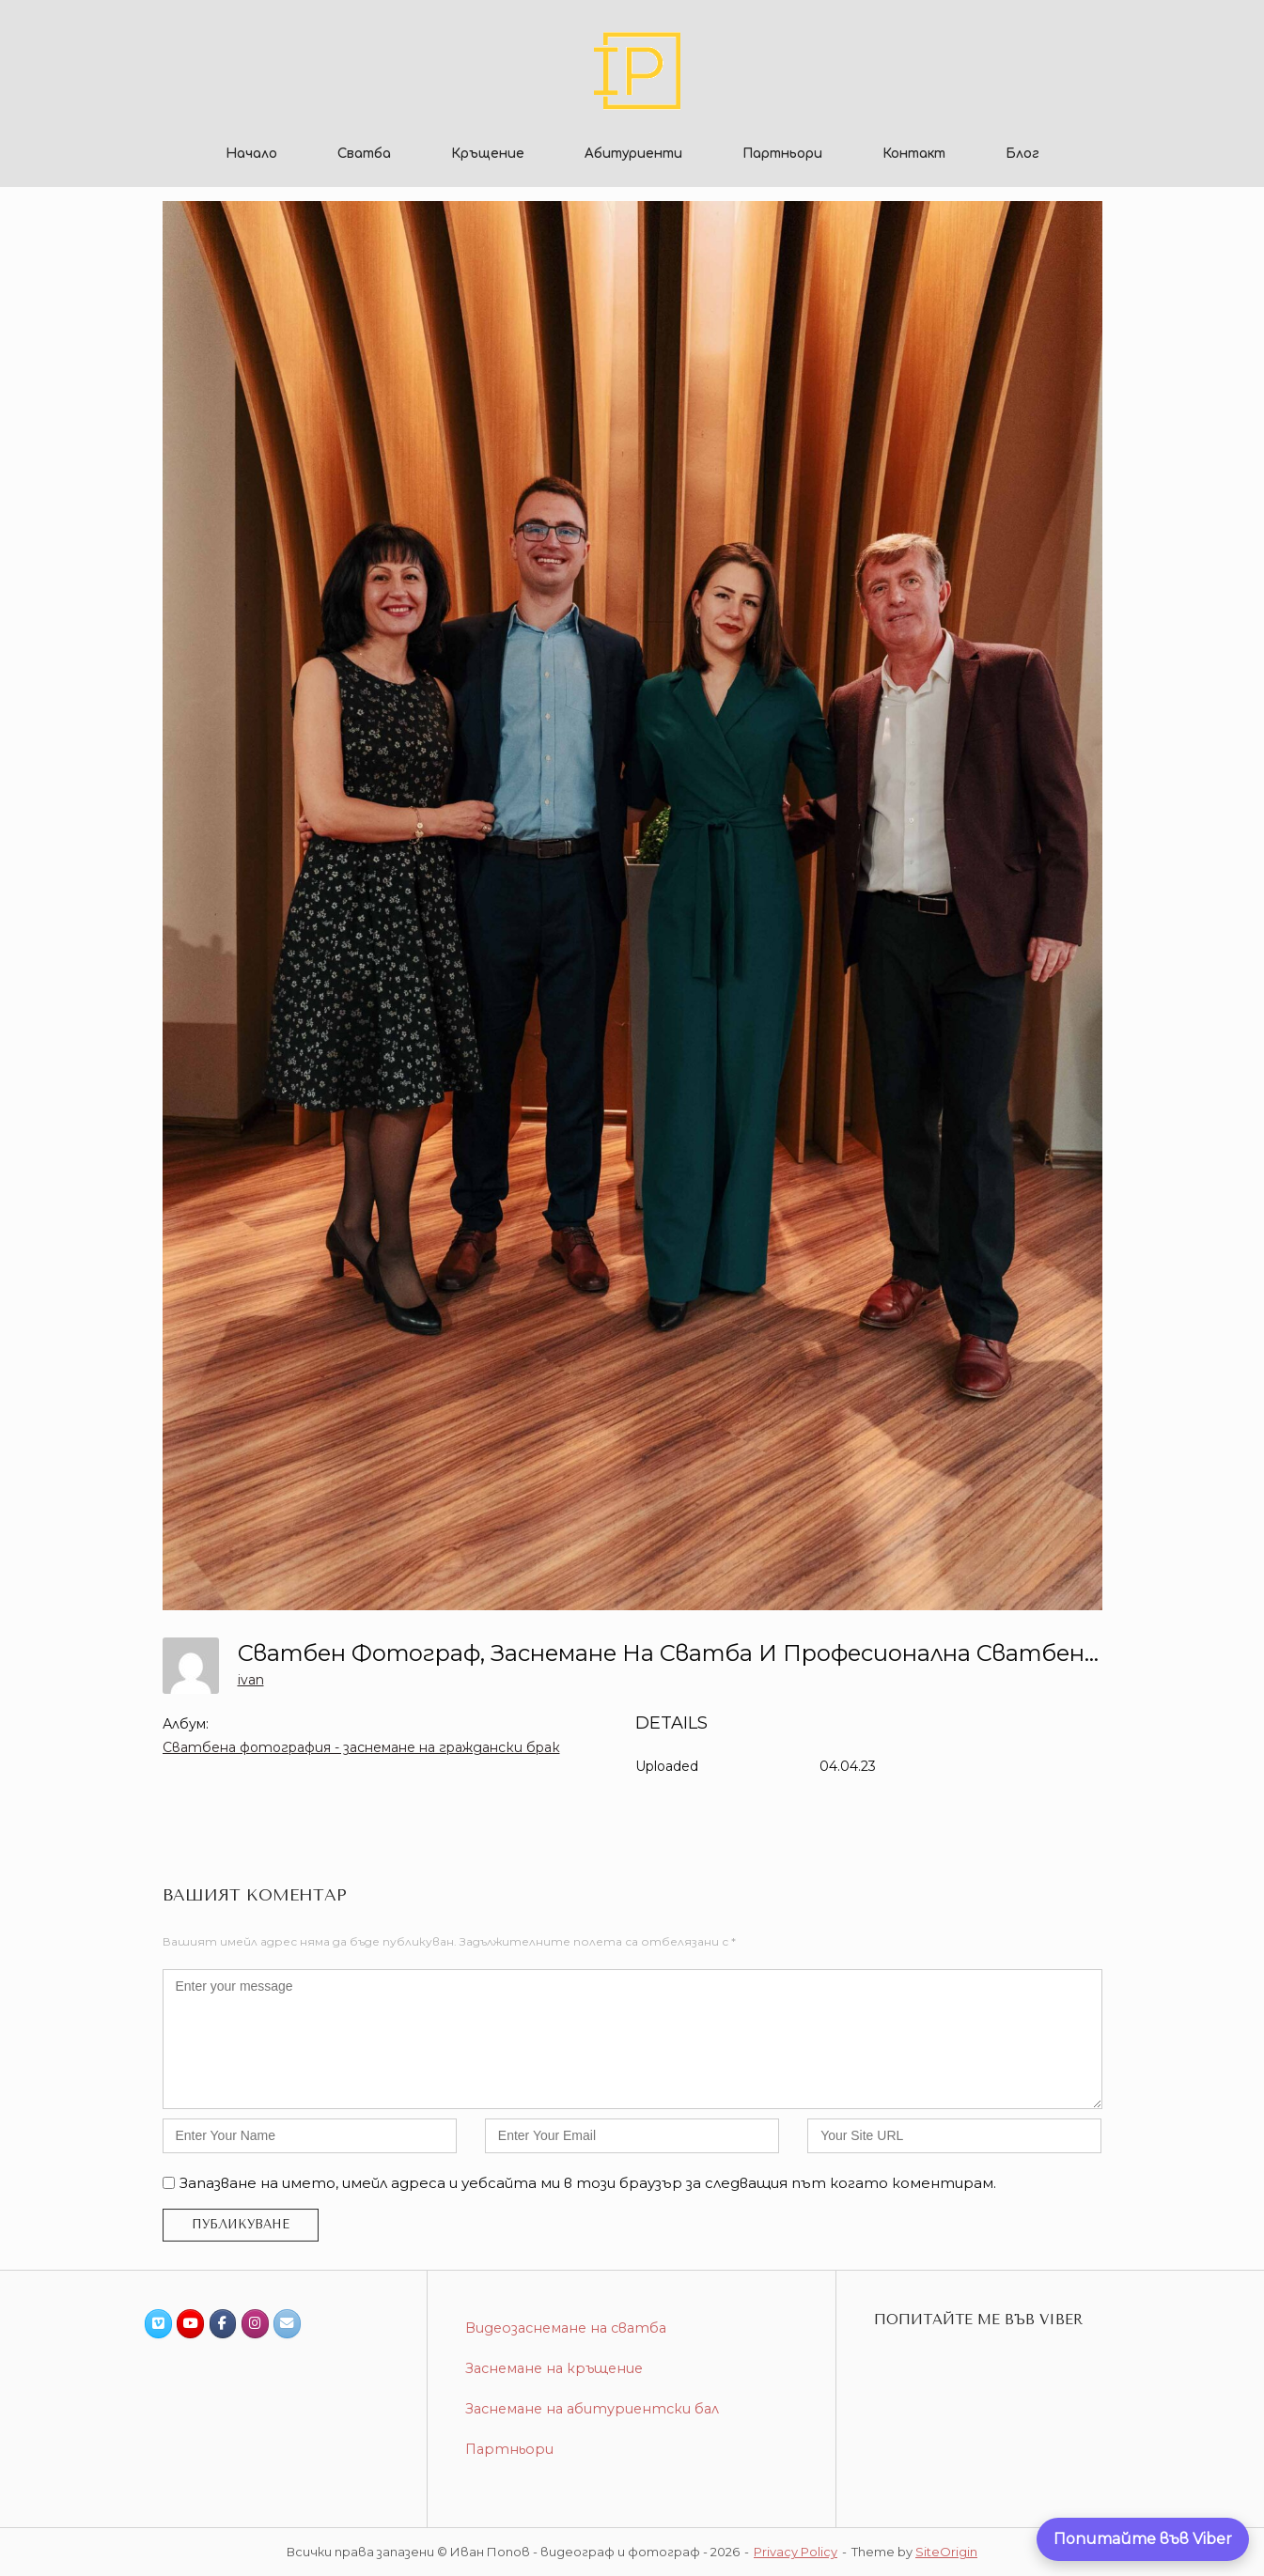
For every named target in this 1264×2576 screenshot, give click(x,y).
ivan (251, 1679)
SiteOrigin (946, 2551)
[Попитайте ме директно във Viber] (1143, 2539)
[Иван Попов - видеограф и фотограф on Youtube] (190, 2323)
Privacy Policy (795, 2551)
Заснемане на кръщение (554, 2368)
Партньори (782, 154)
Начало (251, 154)
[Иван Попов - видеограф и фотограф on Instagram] (255, 2323)
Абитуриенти (633, 154)
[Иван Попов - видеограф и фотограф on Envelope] (287, 2323)
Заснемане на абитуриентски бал (592, 2408)
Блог (1022, 154)
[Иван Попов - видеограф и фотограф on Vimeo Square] (158, 2323)
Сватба (364, 154)
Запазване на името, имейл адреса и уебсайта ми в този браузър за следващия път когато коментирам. (587, 2183)
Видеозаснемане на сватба (565, 2328)
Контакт (913, 154)
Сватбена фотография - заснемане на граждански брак (361, 1747)
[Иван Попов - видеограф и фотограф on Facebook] (223, 2323)
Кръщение (487, 154)
